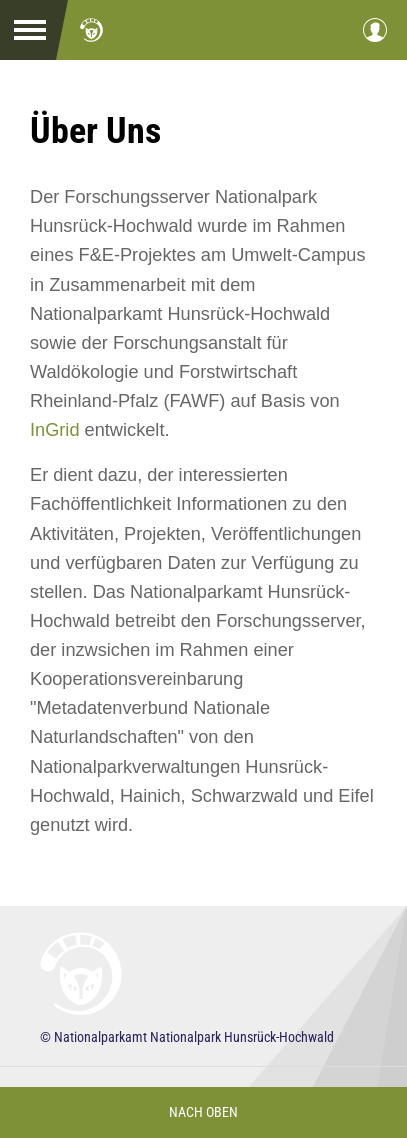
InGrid (55, 430)
